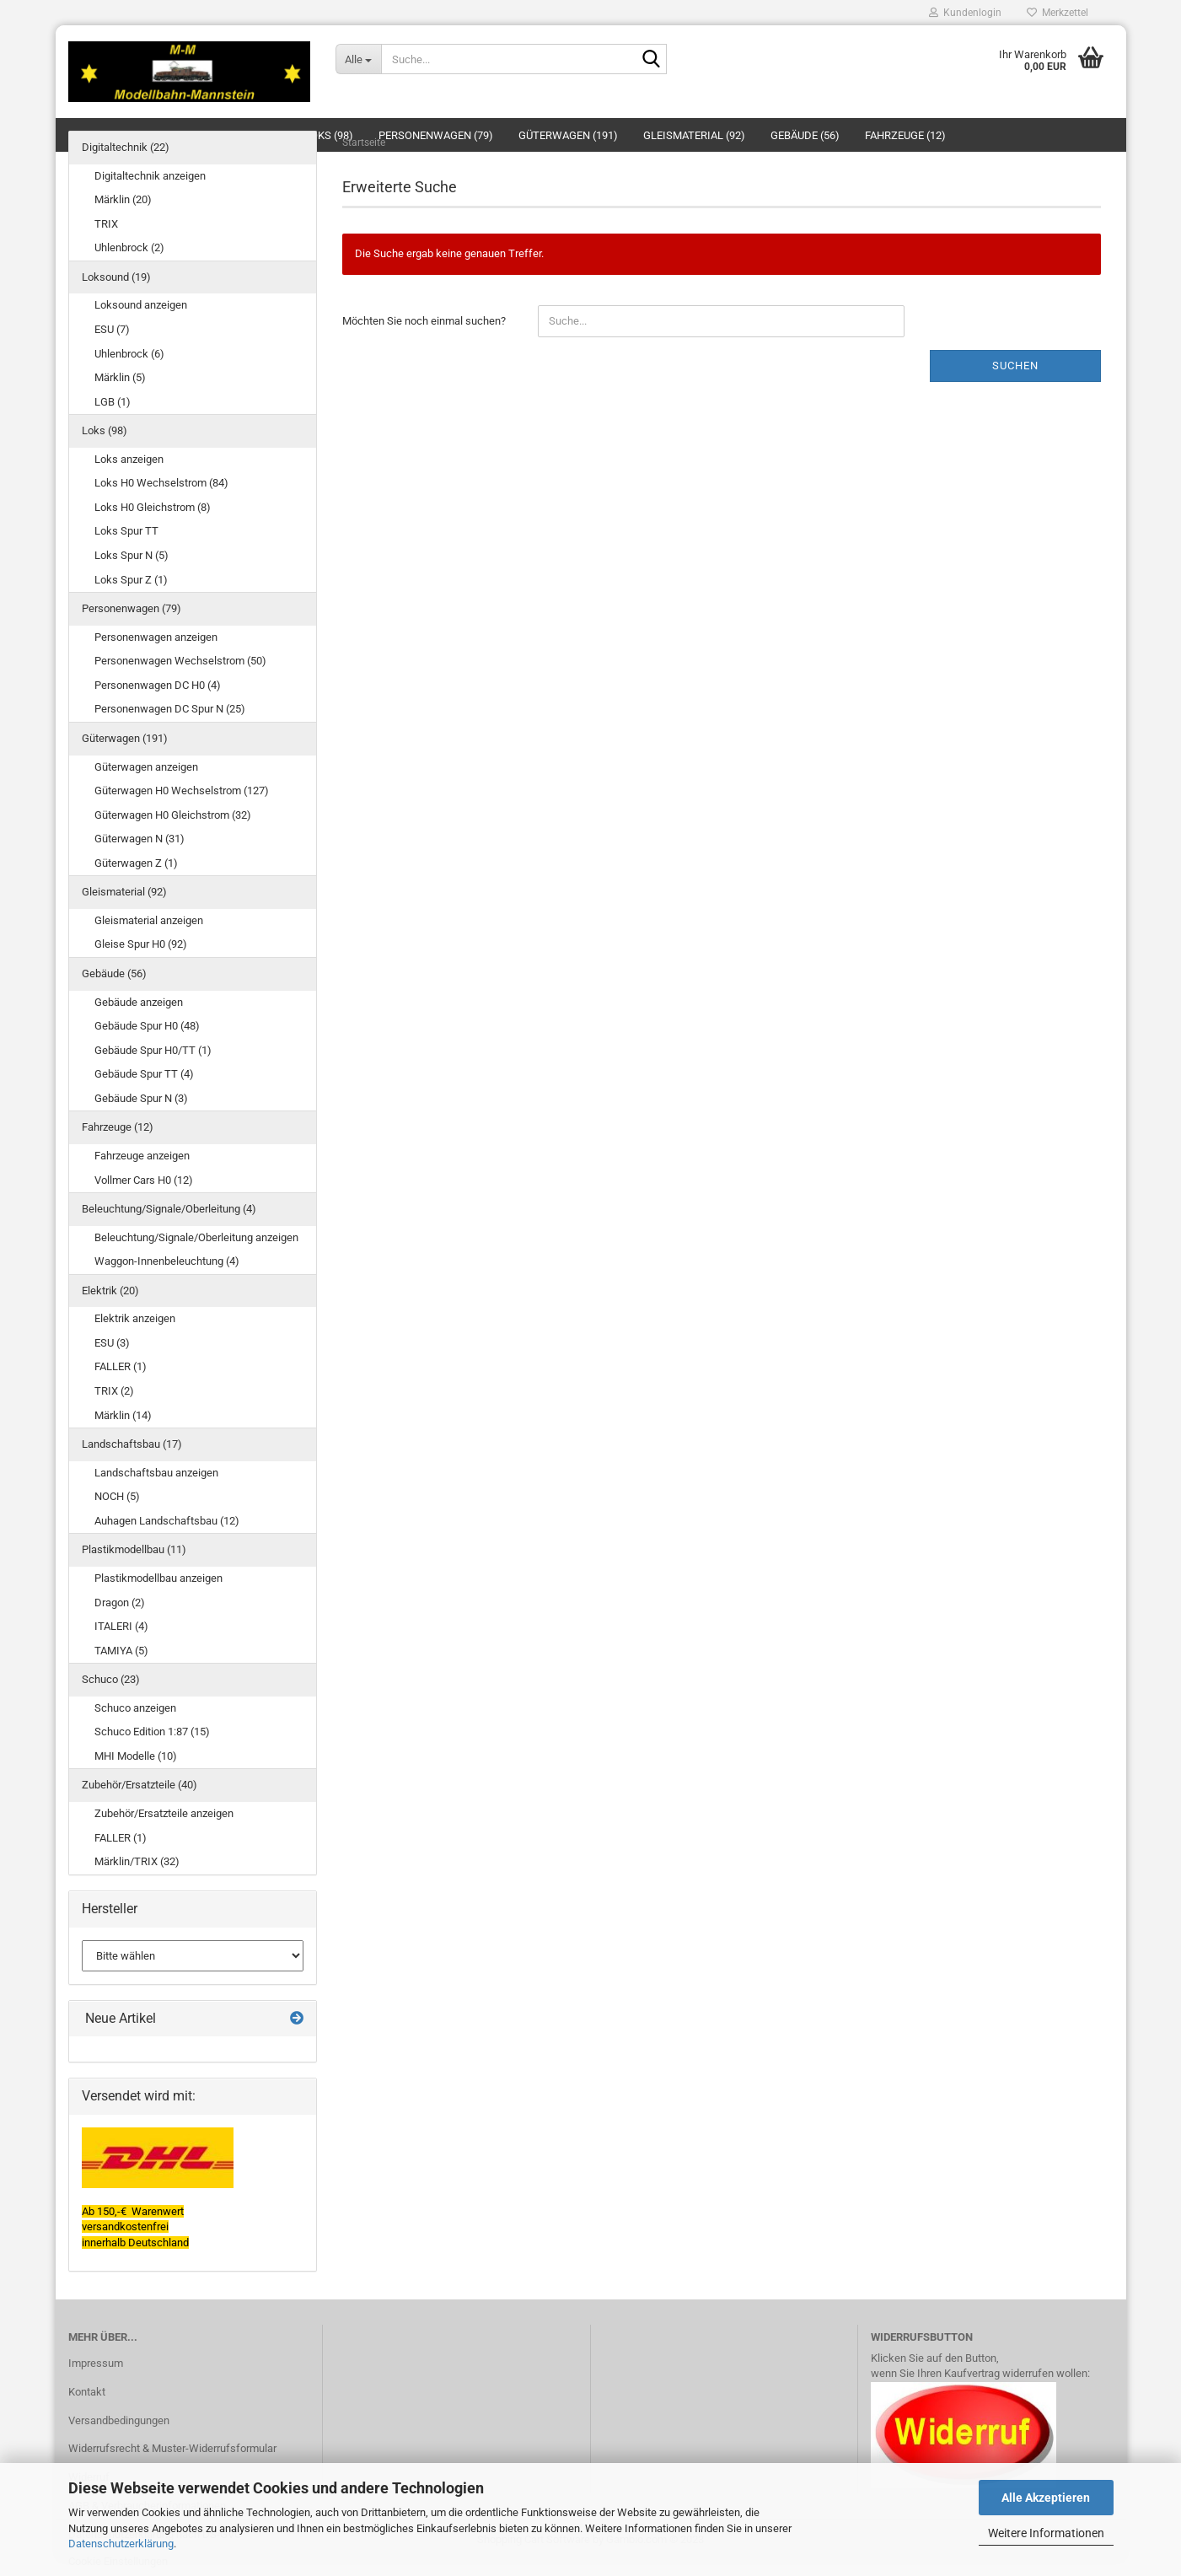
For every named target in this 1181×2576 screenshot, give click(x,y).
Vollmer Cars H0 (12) (143, 1180)
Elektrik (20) (110, 1290)
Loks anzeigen (129, 459)
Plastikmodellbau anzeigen (158, 1578)
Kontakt (86, 2391)
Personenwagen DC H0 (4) (157, 685)
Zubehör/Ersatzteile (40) (139, 1784)
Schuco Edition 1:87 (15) (152, 1731)
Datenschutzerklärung (121, 2543)
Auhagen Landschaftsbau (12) (166, 1520)
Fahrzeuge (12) (117, 1127)
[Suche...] (358, 59)
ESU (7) (112, 329)
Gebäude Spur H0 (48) (147, 1025)
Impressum (95, 2363)
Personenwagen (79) (131, 608)
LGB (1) (112, 401)
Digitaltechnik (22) (125, 147)
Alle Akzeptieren (1045, 2497)
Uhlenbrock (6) (129, 353)
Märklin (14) (123, 1415)
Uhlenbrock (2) (129, 247)
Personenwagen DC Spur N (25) (169, 708)
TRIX (106, 224)
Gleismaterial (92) (124, 891)
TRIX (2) (114, 1391)
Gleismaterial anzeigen (148, 920)
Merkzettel (1057, 13)
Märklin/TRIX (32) (137, 1861)
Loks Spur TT (126, 530)
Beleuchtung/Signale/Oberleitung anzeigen (196, 1237)
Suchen (1015, 365)
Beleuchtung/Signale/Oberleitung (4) (169, 1208)
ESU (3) (112, 1342)
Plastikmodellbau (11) (134, 1549)
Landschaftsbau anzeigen (156, 1472)
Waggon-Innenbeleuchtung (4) (166, 1261)
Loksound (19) (116, 277)
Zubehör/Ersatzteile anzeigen (164, 1813)
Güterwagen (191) (125, 738)
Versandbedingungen (118, 2420)
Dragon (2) (119, 1602)
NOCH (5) (117, 1496)
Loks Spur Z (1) (131, 579)
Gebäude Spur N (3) (141, 1098)
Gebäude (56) (114, 973)
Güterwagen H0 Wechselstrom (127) (181, 790)
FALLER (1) (120, 1366)
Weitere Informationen (1046, 2533)
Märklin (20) (123, 199)
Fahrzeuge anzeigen (142, 1155)
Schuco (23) (111, 1679)
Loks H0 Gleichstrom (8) (152, 507)
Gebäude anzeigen (138, 1002)
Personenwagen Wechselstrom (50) (180, 660)
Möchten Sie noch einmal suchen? (424, 321)
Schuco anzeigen (135, 1708)
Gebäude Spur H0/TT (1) (153, 1050)
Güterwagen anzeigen (146, 767)
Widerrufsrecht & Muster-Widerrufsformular (172, 2448)
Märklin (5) (120, 377)
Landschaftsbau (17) (132, 1444)
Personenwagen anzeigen (155, 637)
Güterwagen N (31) (139, 838)
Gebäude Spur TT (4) (144, 1074)
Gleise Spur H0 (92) (140, 944)
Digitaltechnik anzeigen (150, 175)
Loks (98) (104, 430)
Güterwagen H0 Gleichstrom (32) (172, 815)
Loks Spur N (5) (131, 555)
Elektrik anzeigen (134, 1318)
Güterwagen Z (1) (136, 863)
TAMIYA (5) (121, 1650)
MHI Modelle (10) (135, 1756)
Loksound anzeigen (140, 304)
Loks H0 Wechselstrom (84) (161, 482)
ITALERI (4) (121, 1626)
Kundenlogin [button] (965, 13)
